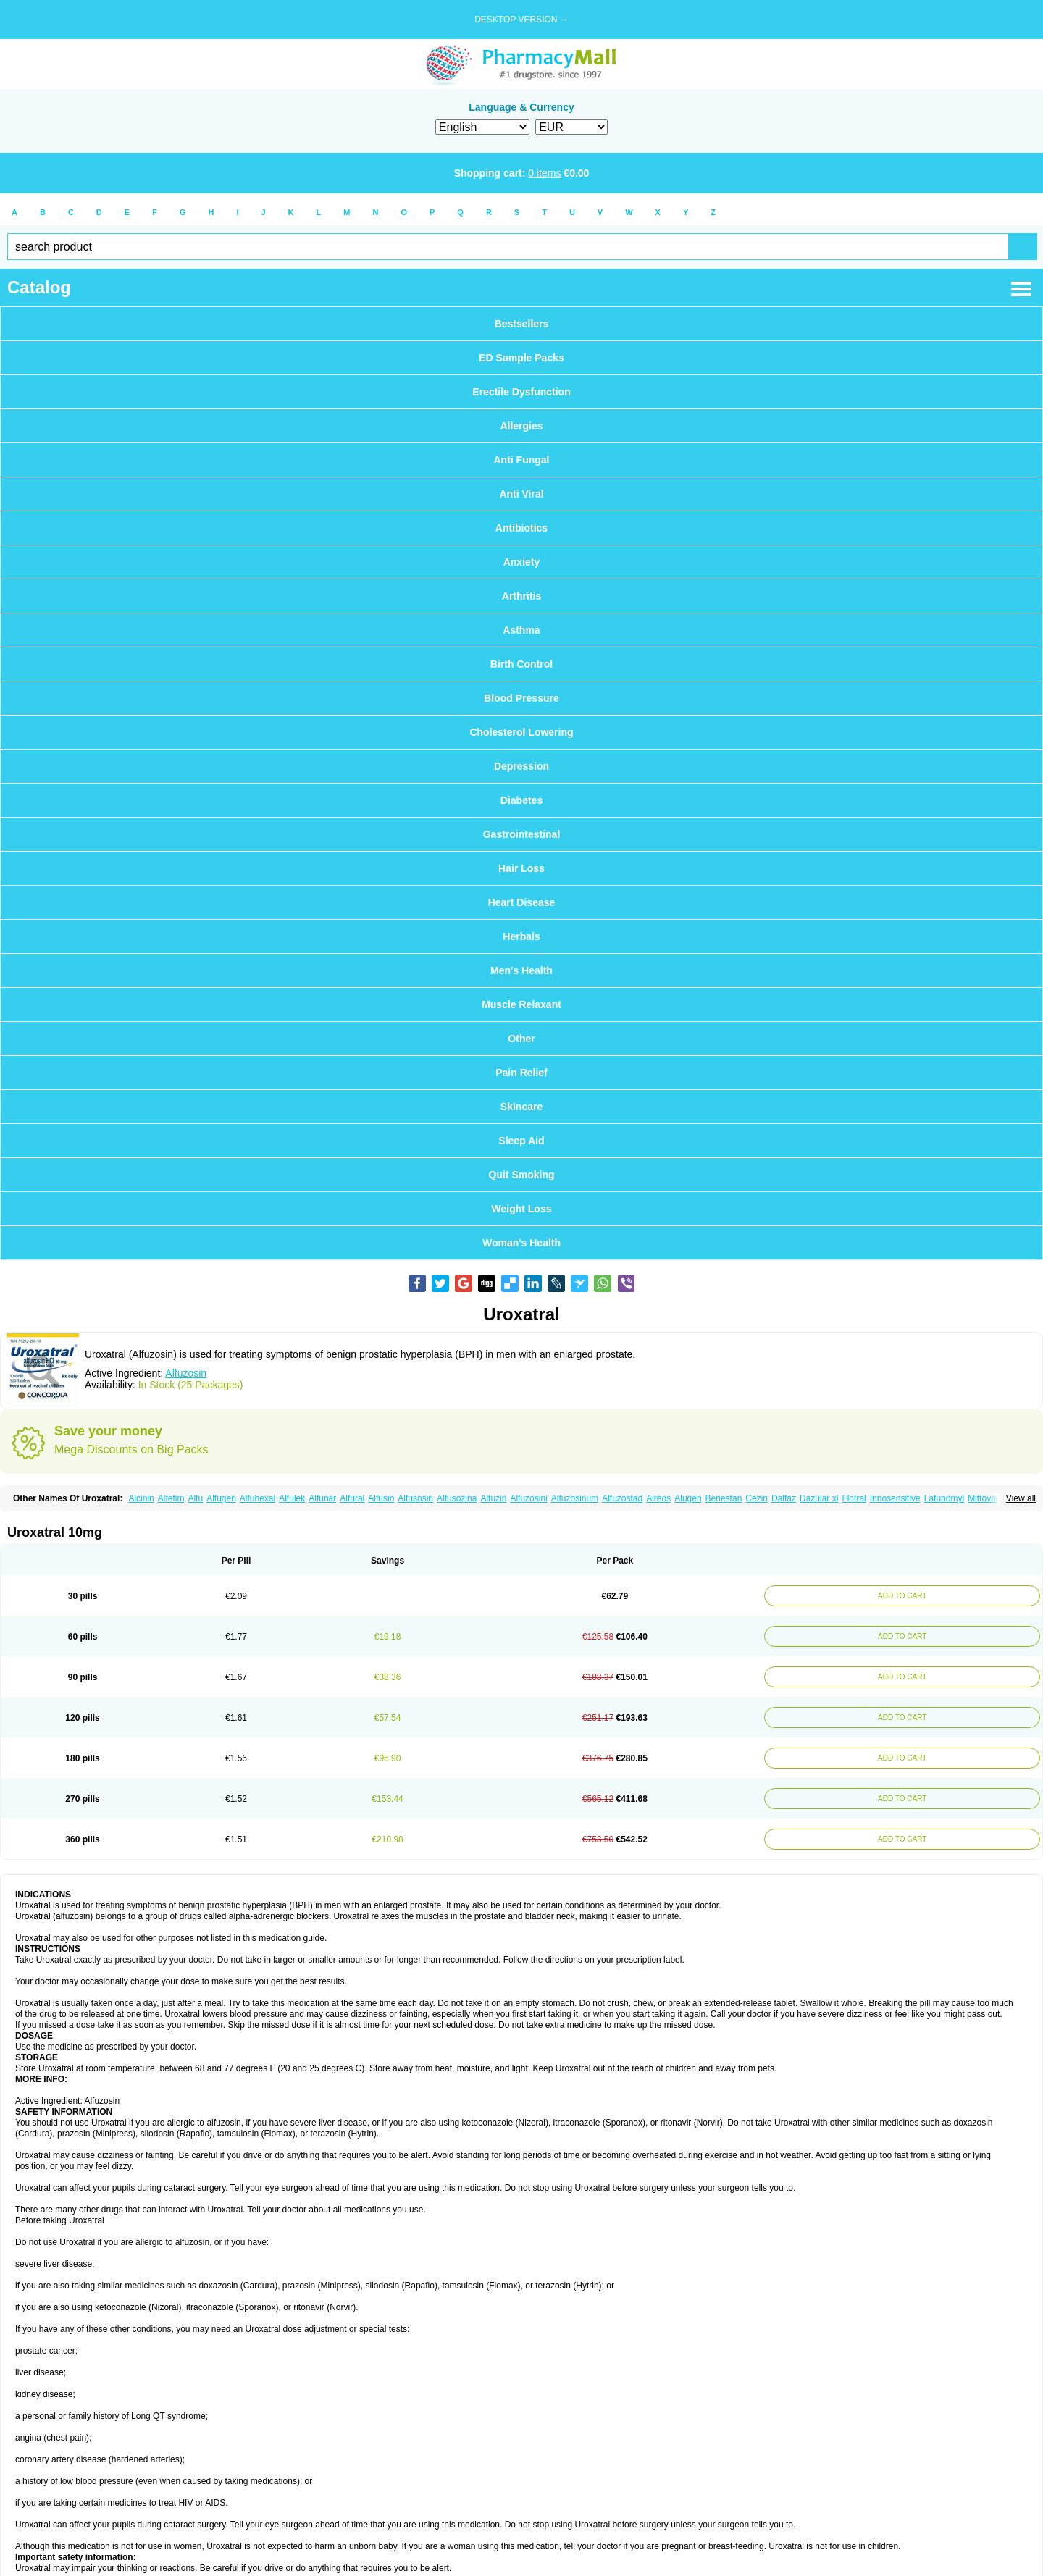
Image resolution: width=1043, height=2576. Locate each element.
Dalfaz (783, 1498)
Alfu (195, 1498)
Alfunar (322, 1498)
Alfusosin (415, 1498)
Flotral (854, 1498)
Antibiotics (521, 528)
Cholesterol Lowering (521, 732)
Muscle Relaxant (521, 1004)
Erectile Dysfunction (521, 392)
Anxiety (521, 562)
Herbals (521, 936)
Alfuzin (493, 1498)
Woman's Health (521, 1243)
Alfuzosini (528, 1498)
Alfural (352, 1498)
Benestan (723, 1498)
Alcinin (141, 1498)
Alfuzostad (622, 1498)
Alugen (687, 1498)
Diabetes (521, 800)
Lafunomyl (944, 1498)
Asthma (521, 630)
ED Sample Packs (521, 358)
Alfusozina (457, 1498)
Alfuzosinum (574, 1498)
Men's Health (521, 970)
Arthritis (521, 596)
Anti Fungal (522, 460)
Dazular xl (819, 1498)
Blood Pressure (521, 698)
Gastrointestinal (522, 834)
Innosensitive (895, 1498)
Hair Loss (521, 868)
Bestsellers (522, 324)
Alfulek (292, 1498)
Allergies (521, 426)
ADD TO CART (902, 1596)
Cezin (756, 1498)
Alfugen (221, 1498)
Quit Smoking (522, 1174)
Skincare (521, 1106)
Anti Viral (521, 494)
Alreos (658, 1498)
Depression (521, 766)
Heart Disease (522, 902)
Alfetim (171, 1498)
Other (521, 1038)
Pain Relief (521, 1072)
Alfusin (381, 1498)
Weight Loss (522, 1208)
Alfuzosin (185, 1373)
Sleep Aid (521, 1140)
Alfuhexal (257, 1498)
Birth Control (521, 664)
